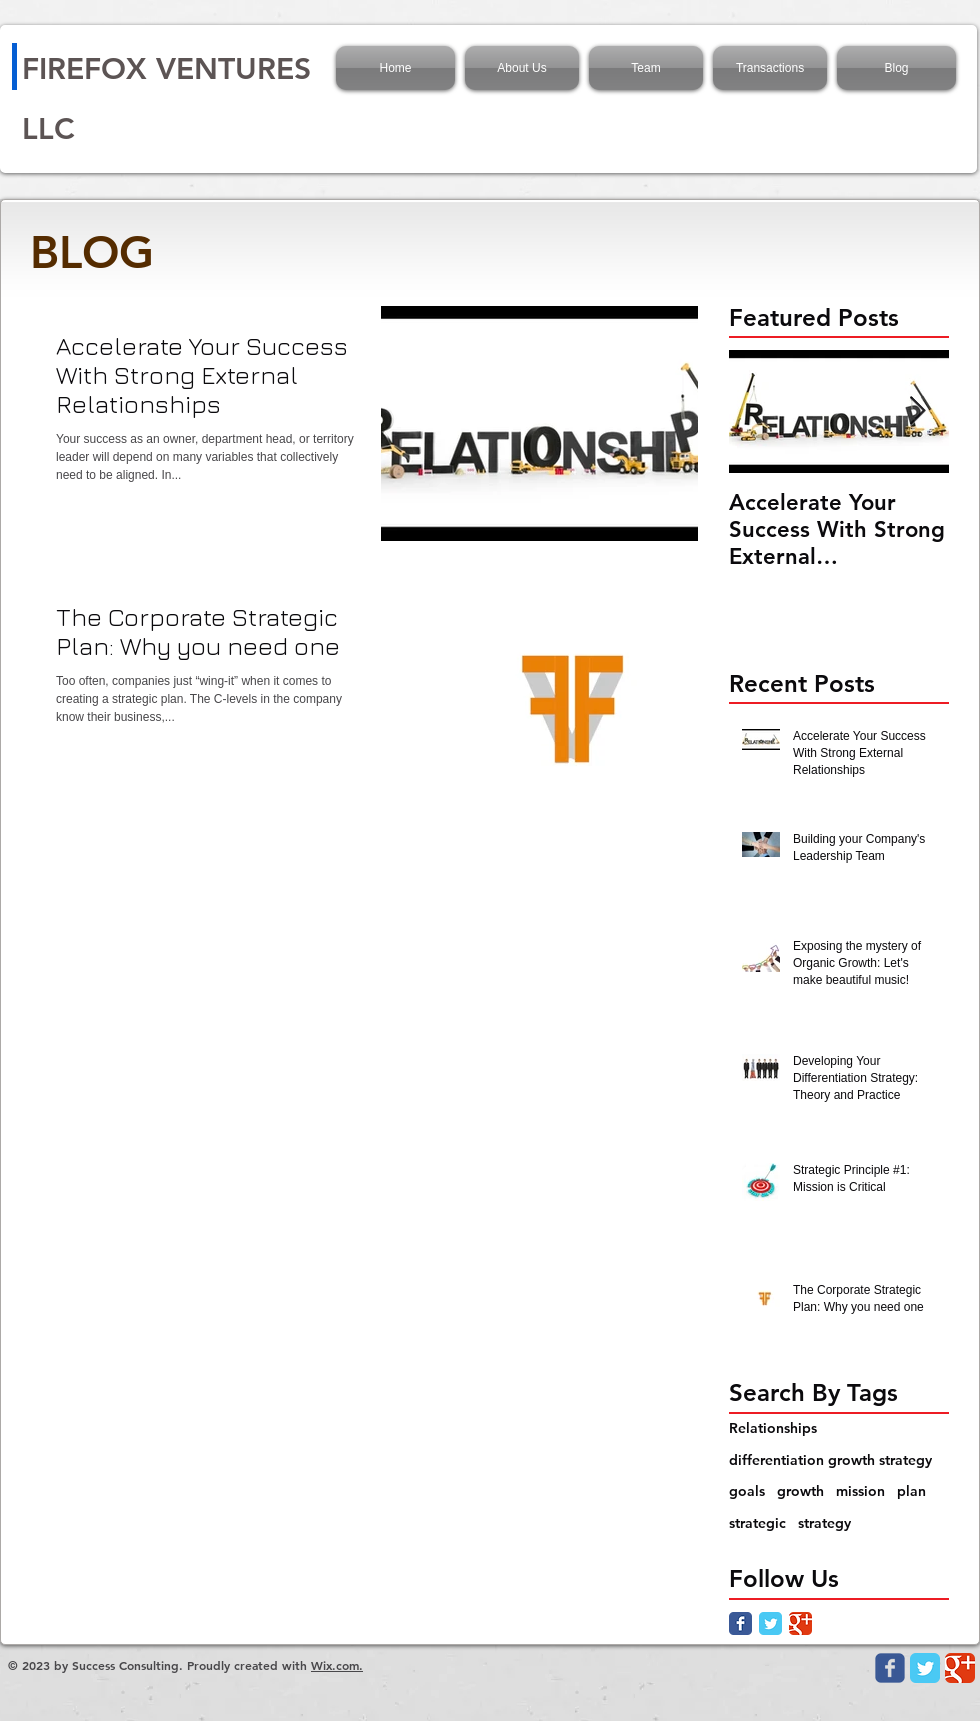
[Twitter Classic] (770, 1623)
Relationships (773, 1428)
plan (911, 1491)
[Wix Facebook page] (890, 1668)
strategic (757, 1523)
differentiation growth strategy (830, 1460)
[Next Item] (917, 411)
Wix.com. (337, 1665)
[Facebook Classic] (740, 1623)
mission (860, 1491)
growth (800, 1491)
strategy (824, 1523)
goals (747, 1491)
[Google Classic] (800, 1623)
